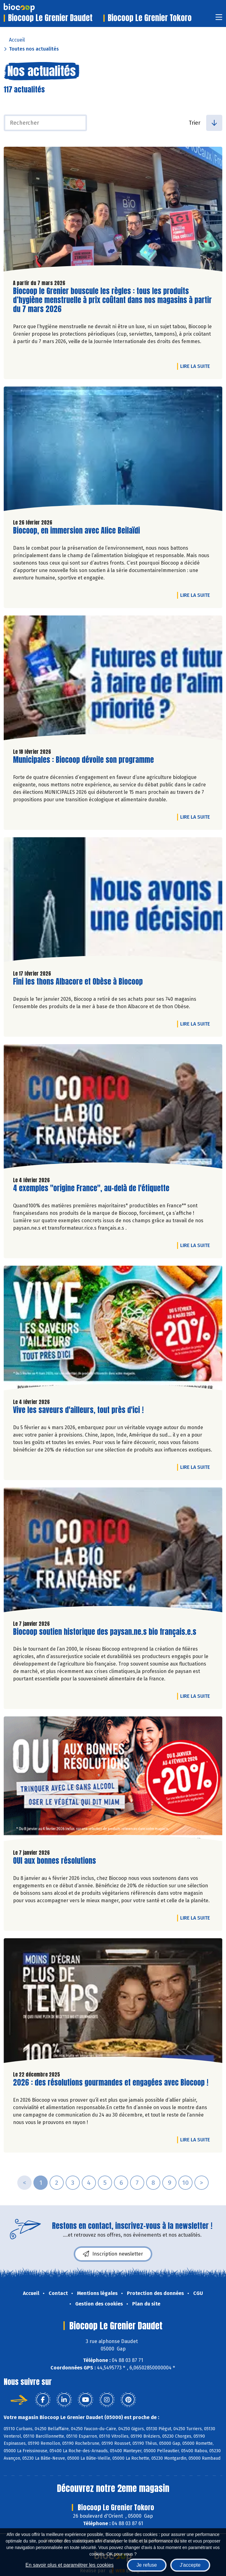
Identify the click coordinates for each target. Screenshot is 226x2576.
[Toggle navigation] (218, 19)
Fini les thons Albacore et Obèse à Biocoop (78, 981)
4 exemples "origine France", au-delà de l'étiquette (91, 1188)
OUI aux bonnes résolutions (54, 1860)
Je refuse (147, 2565)
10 (185, 2182)
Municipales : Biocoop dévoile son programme (83, 759)
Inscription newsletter (113, 2254)
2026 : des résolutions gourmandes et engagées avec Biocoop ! (110, 2082)
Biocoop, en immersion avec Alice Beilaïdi (76, 530)
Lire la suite (196, 366)
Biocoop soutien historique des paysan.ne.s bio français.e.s (104, 1631)
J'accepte (190, 2565)
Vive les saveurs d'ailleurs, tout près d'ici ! (78, 1410)
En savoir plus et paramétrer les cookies (69, 2565)
